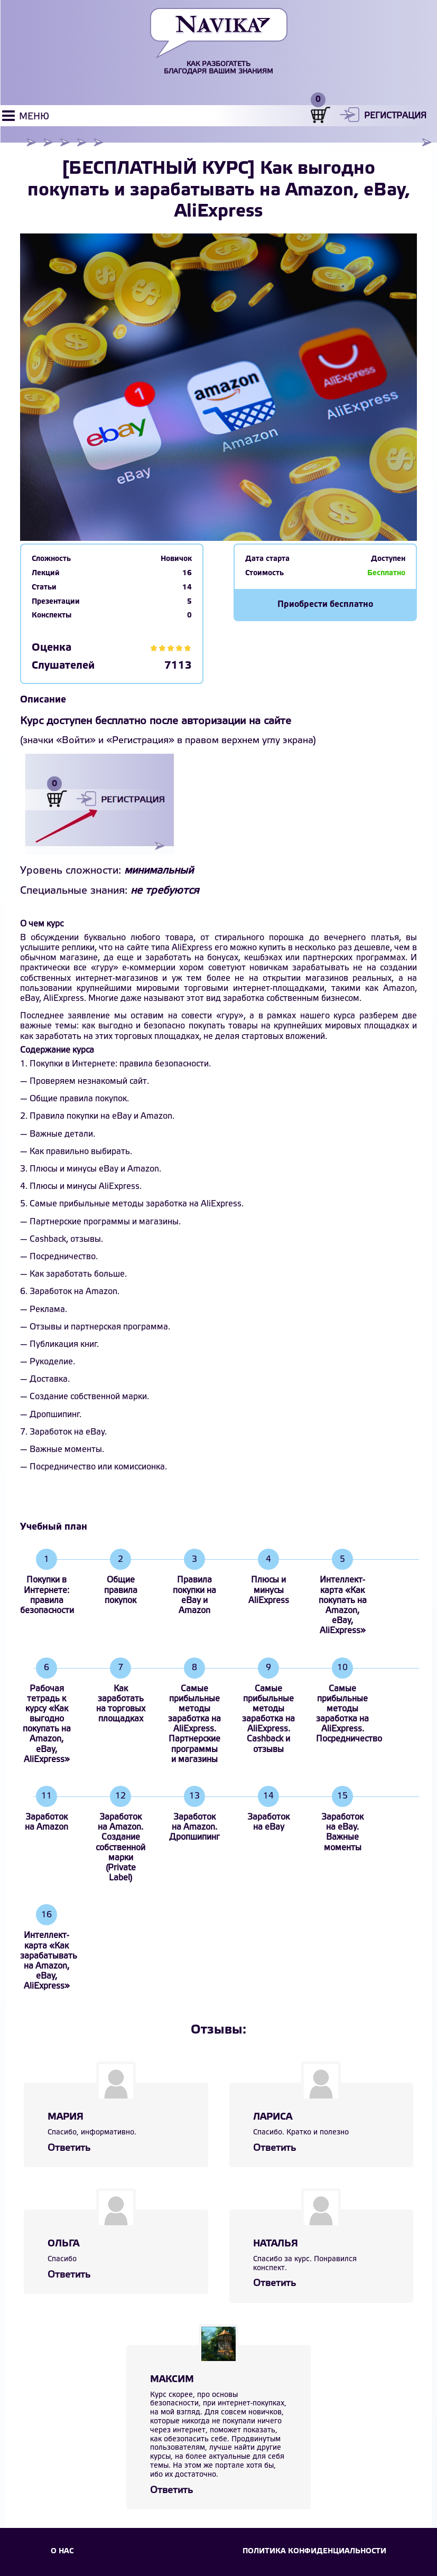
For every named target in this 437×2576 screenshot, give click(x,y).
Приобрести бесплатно (325, 604)
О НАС (62, 2551)
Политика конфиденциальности (314, 2551)
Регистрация (395, 116)
